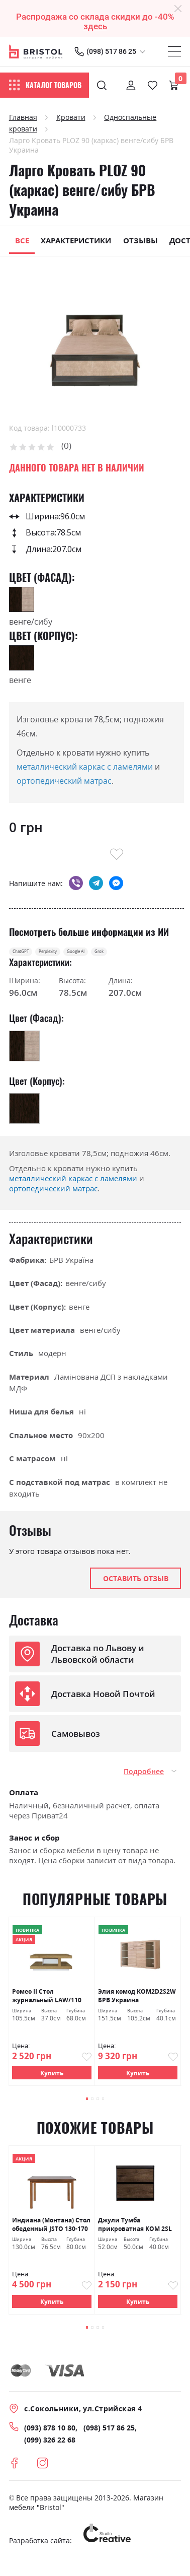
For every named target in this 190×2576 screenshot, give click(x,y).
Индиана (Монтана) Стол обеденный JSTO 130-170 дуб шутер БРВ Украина (51, 2235)
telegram (96, 883)
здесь (95, 26)
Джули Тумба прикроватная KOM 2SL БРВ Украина (135, 2235)
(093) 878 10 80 (49, 2441)
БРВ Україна (71, 1268)
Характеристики (76, 240)
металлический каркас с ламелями (85, 766)
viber (76, 883)
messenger (116, 883)
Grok (174, 956)
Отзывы (140, 240)
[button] (78, 2108)
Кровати (70, 117)
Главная (23, 117)
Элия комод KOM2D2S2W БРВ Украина (137, 2004)
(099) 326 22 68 (49, 2453)
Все (22, 240)
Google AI (131, 956)
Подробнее (144, 1779)
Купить (51, 2081)
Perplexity (80, 956)
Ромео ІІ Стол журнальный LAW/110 (46, 2004)
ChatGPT (31, 956)
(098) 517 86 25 (111, 51)
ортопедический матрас (64, 780)
